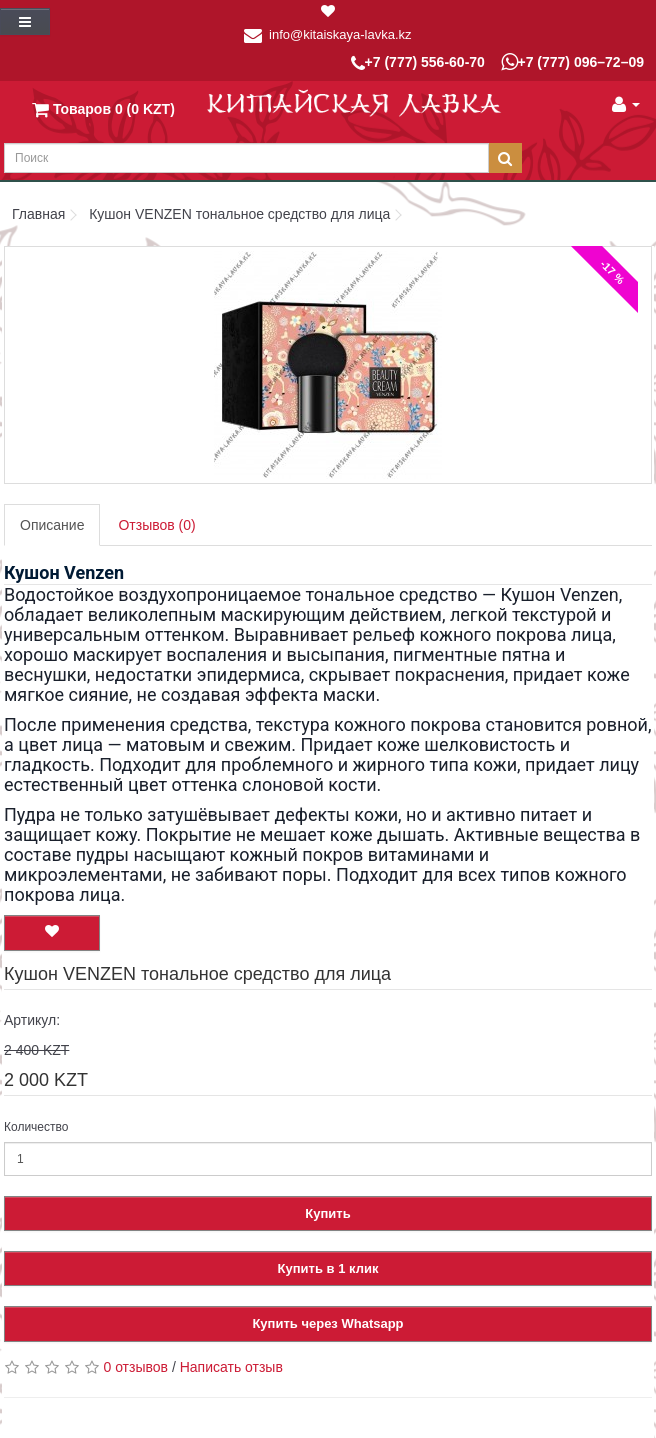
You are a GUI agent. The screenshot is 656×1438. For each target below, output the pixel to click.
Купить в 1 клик (328, 1268)
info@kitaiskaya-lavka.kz (340, 34)
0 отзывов (135, 1367)
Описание (52, 525)
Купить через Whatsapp (327, 1323)
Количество (36, 1127)
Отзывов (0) (156, 525)
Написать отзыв (231, 1367)
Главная (38, 214)
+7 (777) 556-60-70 (418, 63)
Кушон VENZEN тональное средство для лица (239, 214)
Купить (327, 1213)
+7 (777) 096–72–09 (573, 62)
